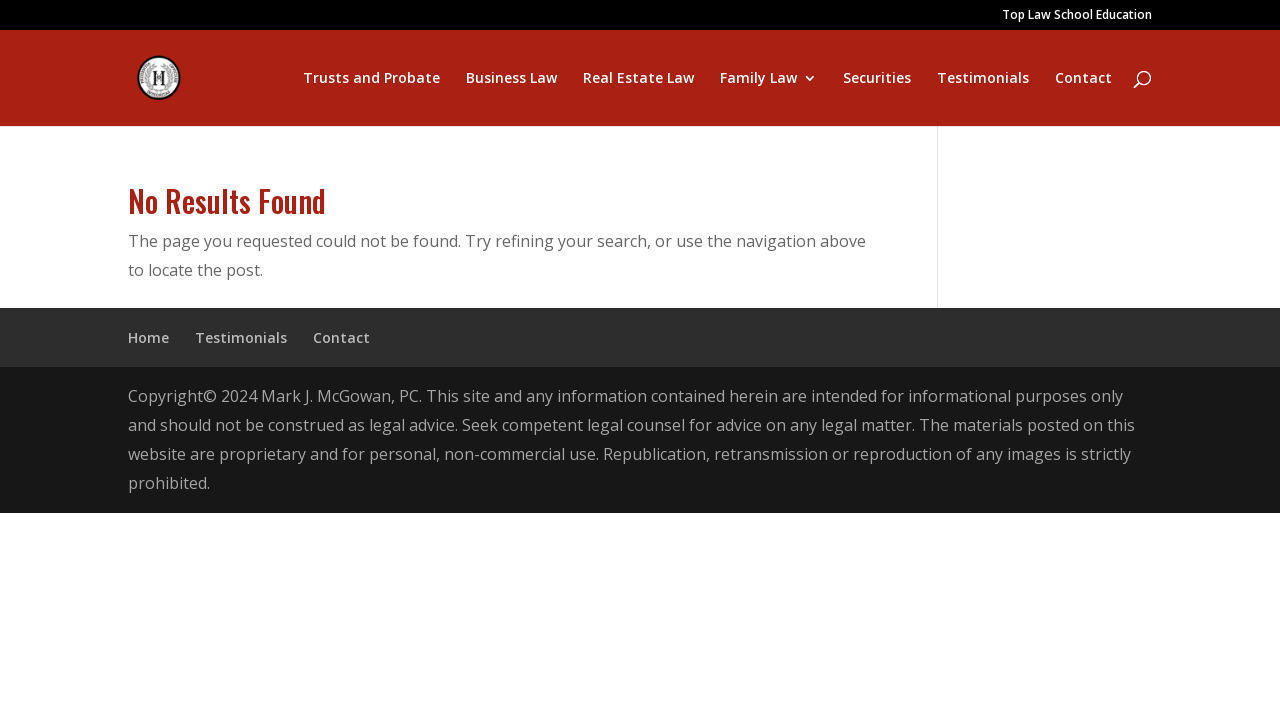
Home (148, 337)
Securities (877, 79)
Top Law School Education (1077, 16)
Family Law (758, 79)
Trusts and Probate (371, 79)
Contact (1083, 79)
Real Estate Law (638, 79)
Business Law (511, 79)
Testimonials (983, 79)
